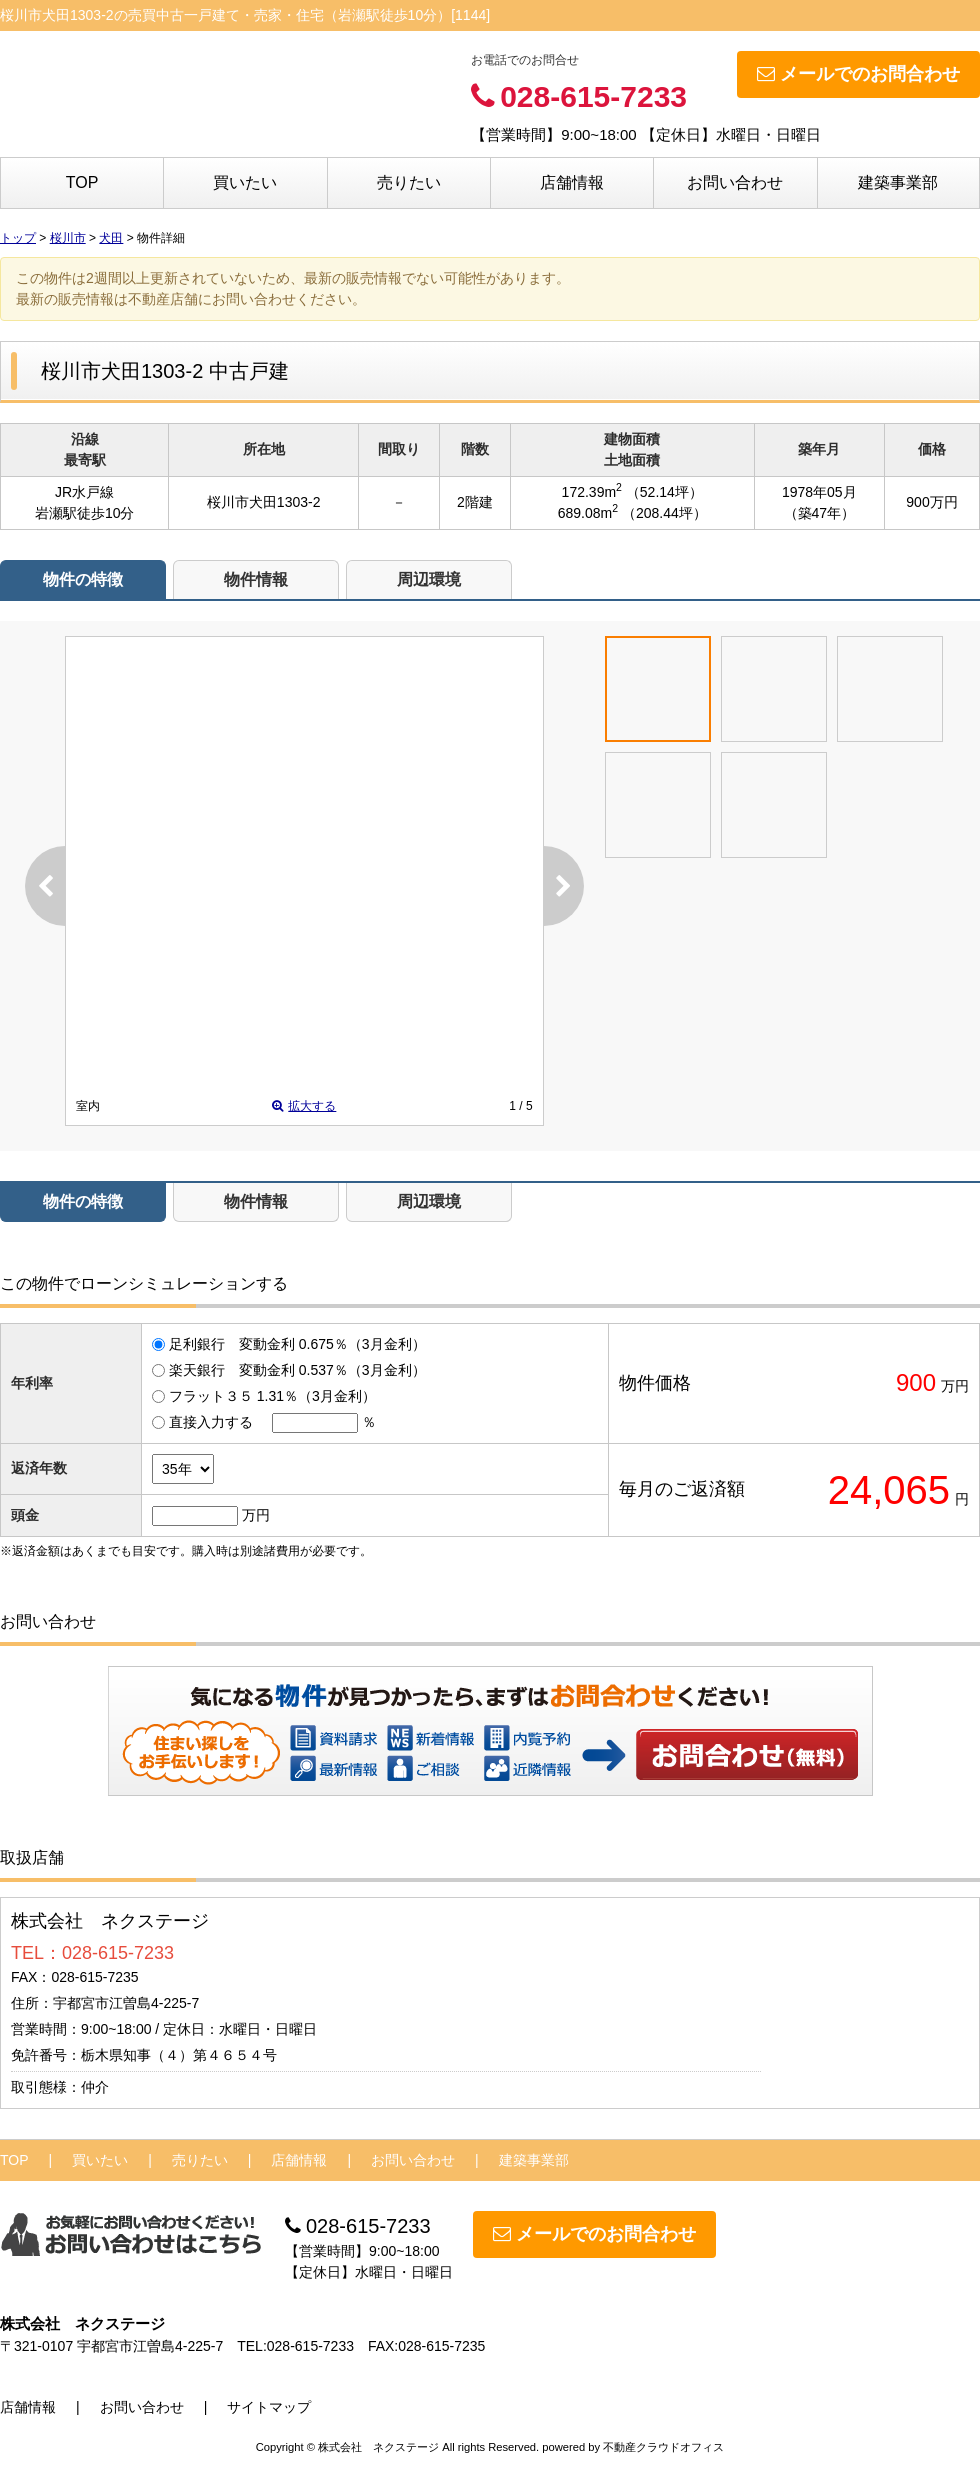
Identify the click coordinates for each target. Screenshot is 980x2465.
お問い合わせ (735, 182)
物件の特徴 (83, 579)
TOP (82, 182)
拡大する (304, 1106)
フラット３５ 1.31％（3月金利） (272, 1396)
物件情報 (256, 579)
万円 (256, 1515)
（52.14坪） (664, 492)
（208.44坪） (664, 513)
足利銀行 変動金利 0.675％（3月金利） (297, 1344)
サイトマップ (269, 2407)
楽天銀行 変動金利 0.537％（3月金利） (297, 1370)
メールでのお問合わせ (858, 74)
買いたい (245, 182)
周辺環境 (429, 579)
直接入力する (211, 1422)
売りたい (409, 182)
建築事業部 (898, 182)
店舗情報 (572, 182)
